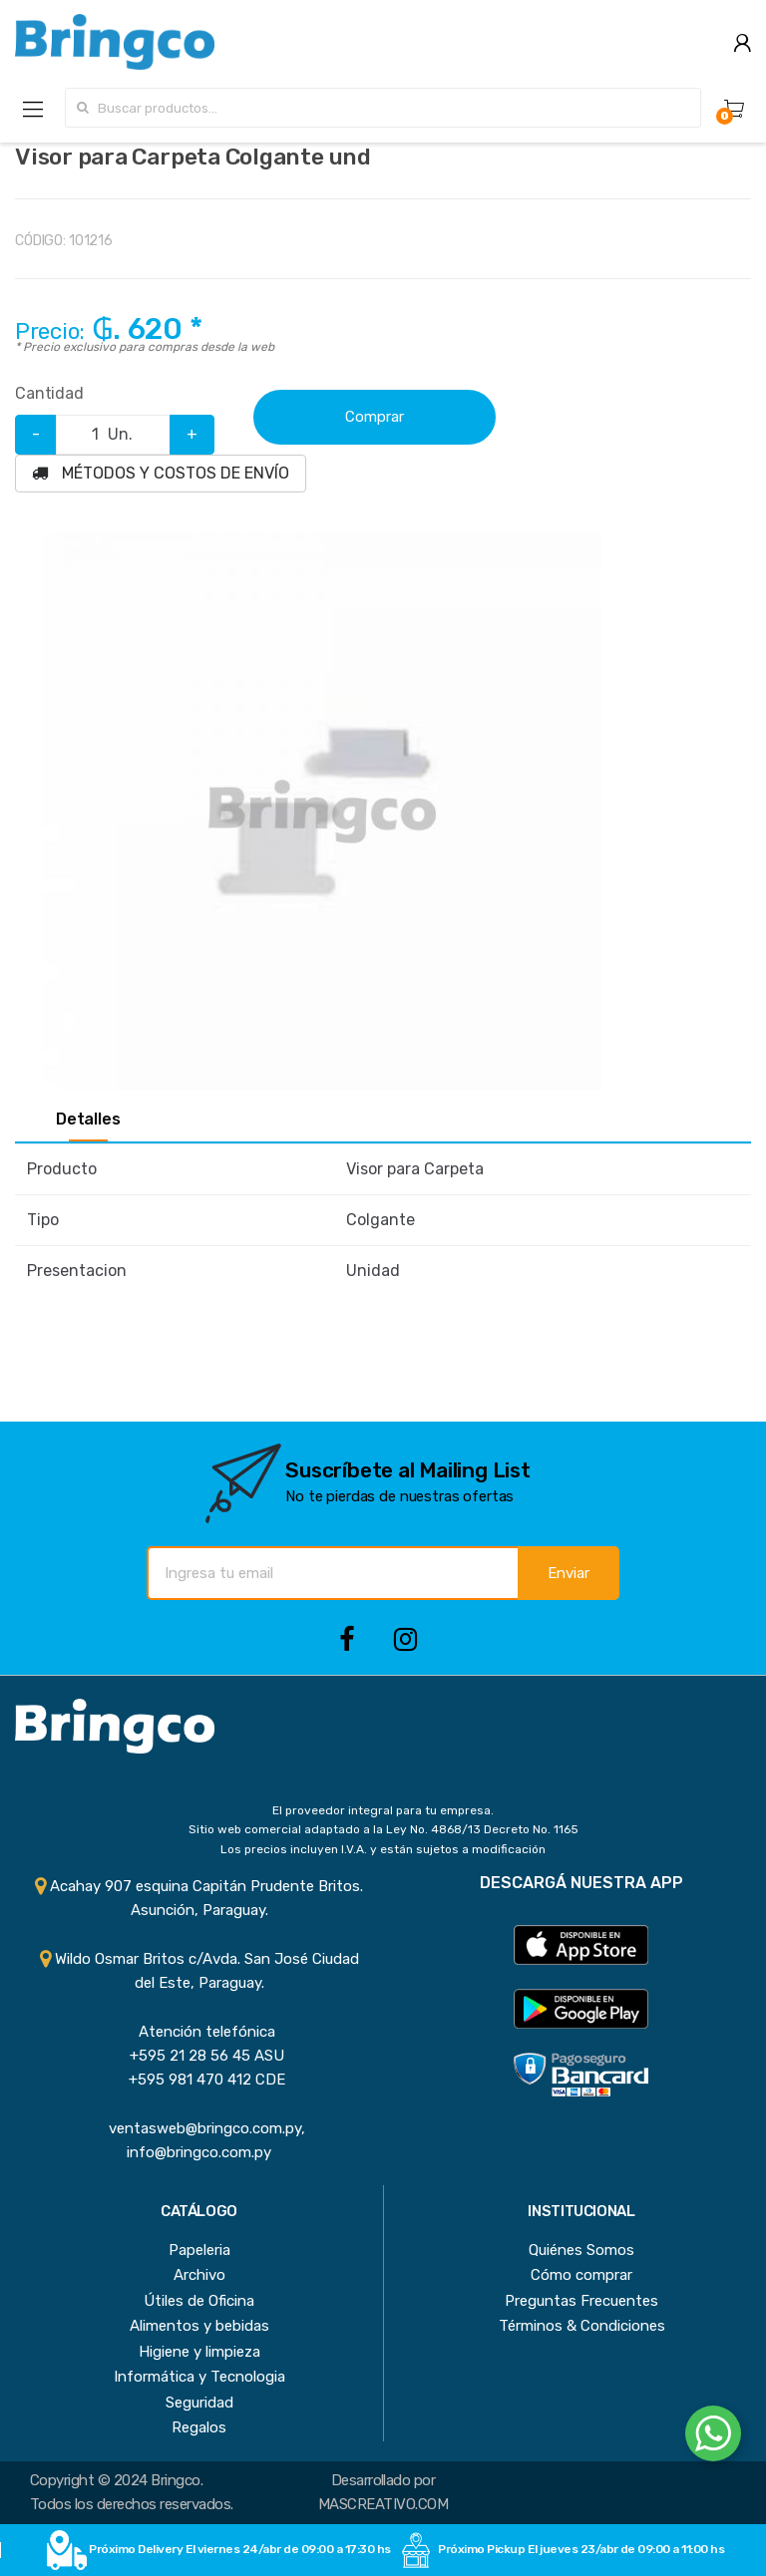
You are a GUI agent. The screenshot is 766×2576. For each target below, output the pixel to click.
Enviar (568, 1573)
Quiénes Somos (581, 2250)
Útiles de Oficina (199, 2301)
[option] (321, 811)
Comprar (374, 417)
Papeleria (199, 2250)
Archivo (199, 2275)
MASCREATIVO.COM (383, 2504)
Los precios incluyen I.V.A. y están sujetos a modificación (383, 1849)
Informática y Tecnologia (199, 2377)
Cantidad (49, 393)
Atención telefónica (199, 2032)
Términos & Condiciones (582, 2326)
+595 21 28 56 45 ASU (199, 2056)
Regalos (199, 2427)
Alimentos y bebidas (199, 2326)
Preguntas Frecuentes (581, 2301)
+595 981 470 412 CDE (199, 2080)
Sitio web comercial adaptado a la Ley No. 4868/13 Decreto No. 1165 (383, 1829)
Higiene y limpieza (199, 2352)
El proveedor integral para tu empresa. (383, 1810)
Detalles (88, 1119)
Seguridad (199, 2403)
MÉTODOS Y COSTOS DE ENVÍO (160, 473)
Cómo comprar (581, 2275)
